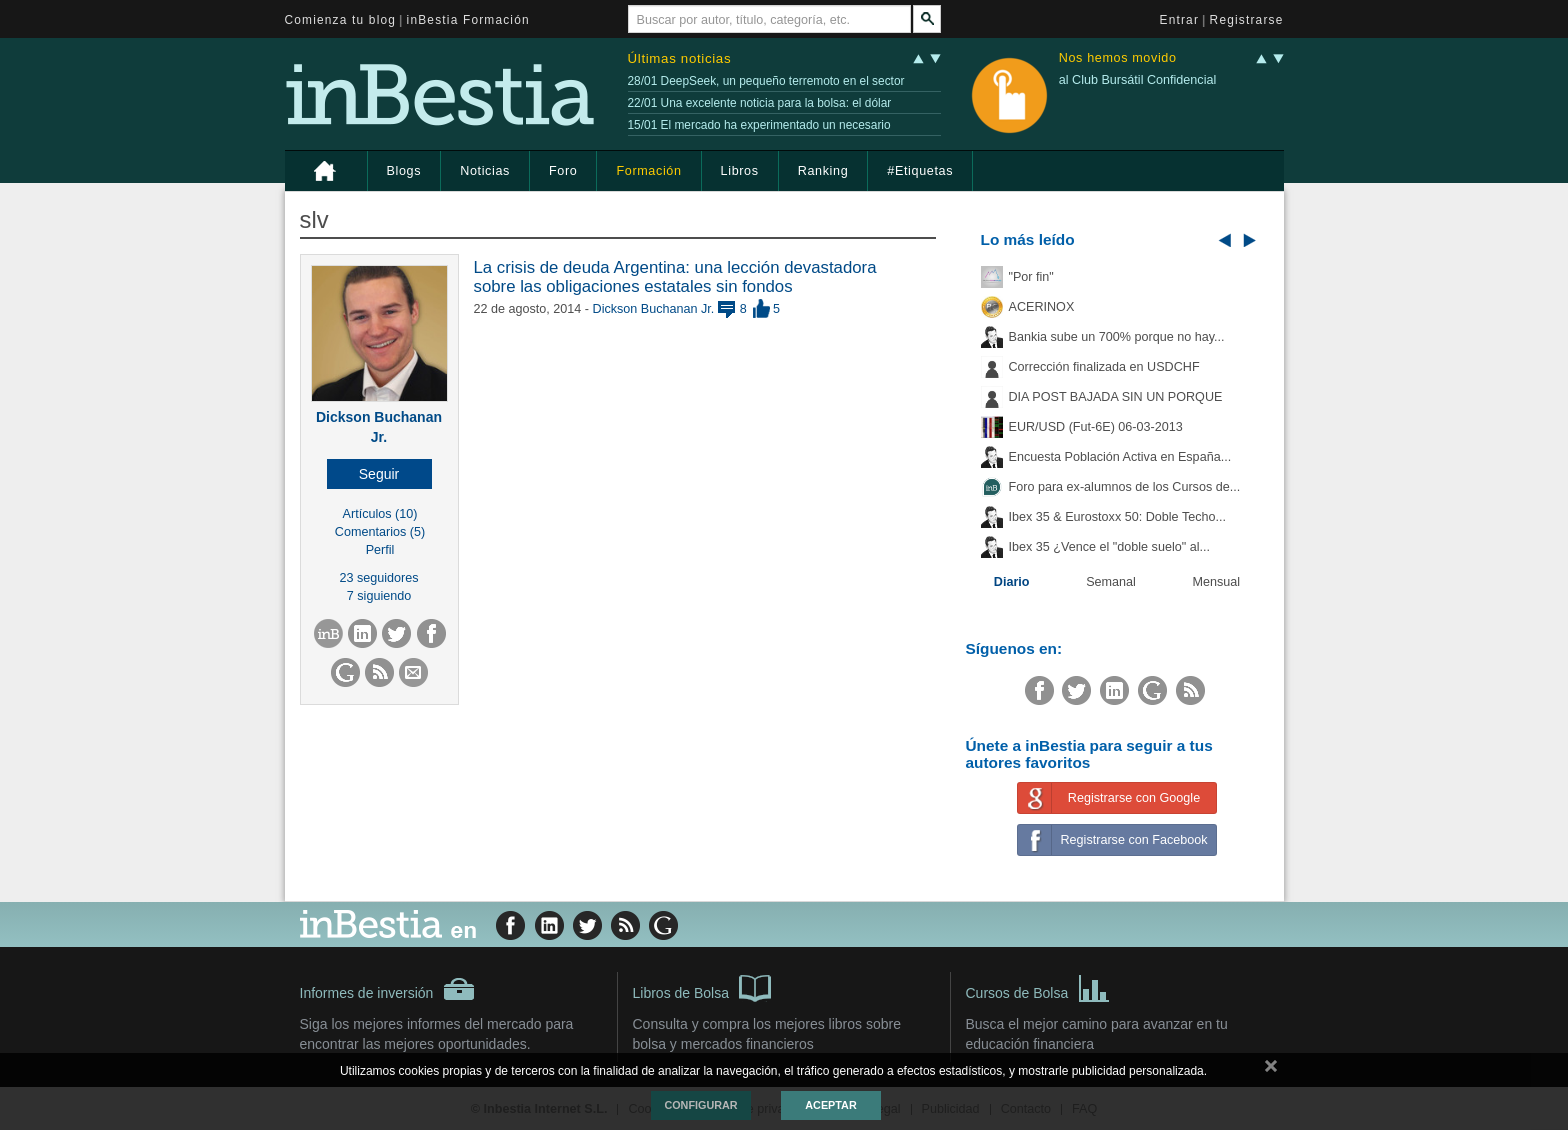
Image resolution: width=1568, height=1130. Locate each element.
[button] (379, 474)
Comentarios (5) (380, 532)
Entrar (1180, 20)
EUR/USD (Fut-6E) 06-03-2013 (1096, 427)
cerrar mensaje (1271, 1070)
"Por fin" (1031, 277)
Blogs (404, 171)
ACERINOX (1042, 307)
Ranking (823, 171)
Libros (740, 171)
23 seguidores (378, 578)
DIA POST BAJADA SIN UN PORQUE (1116, 397)
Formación (648, 171)
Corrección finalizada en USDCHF (1104, 367)
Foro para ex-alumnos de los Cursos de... (1125, 487)
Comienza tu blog (341, 20)
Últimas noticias (680, 58)
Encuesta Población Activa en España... (1120, 457)
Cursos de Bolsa (1038, 987)
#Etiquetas (920, 171)
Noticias (485, 171)
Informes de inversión (388, 989)
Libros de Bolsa (702, 987)
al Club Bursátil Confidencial (1138, 80)
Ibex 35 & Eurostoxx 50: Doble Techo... (1118, 517)
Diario (1012, 582)
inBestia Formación (468, 20)
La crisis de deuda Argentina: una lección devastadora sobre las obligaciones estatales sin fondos (675, 276)
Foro (563, 171)
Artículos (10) (380, 514)
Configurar (700, 1105)
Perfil (380, 550)
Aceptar (830, 1105)
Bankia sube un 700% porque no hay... (1117, 337)
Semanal (1111, 582)
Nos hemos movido (1118, 58)
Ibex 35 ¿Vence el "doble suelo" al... (1109, 547)
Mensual (1217, 582)
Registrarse (1247, 20)
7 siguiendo (379, 596)
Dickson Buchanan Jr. (654, 309)
